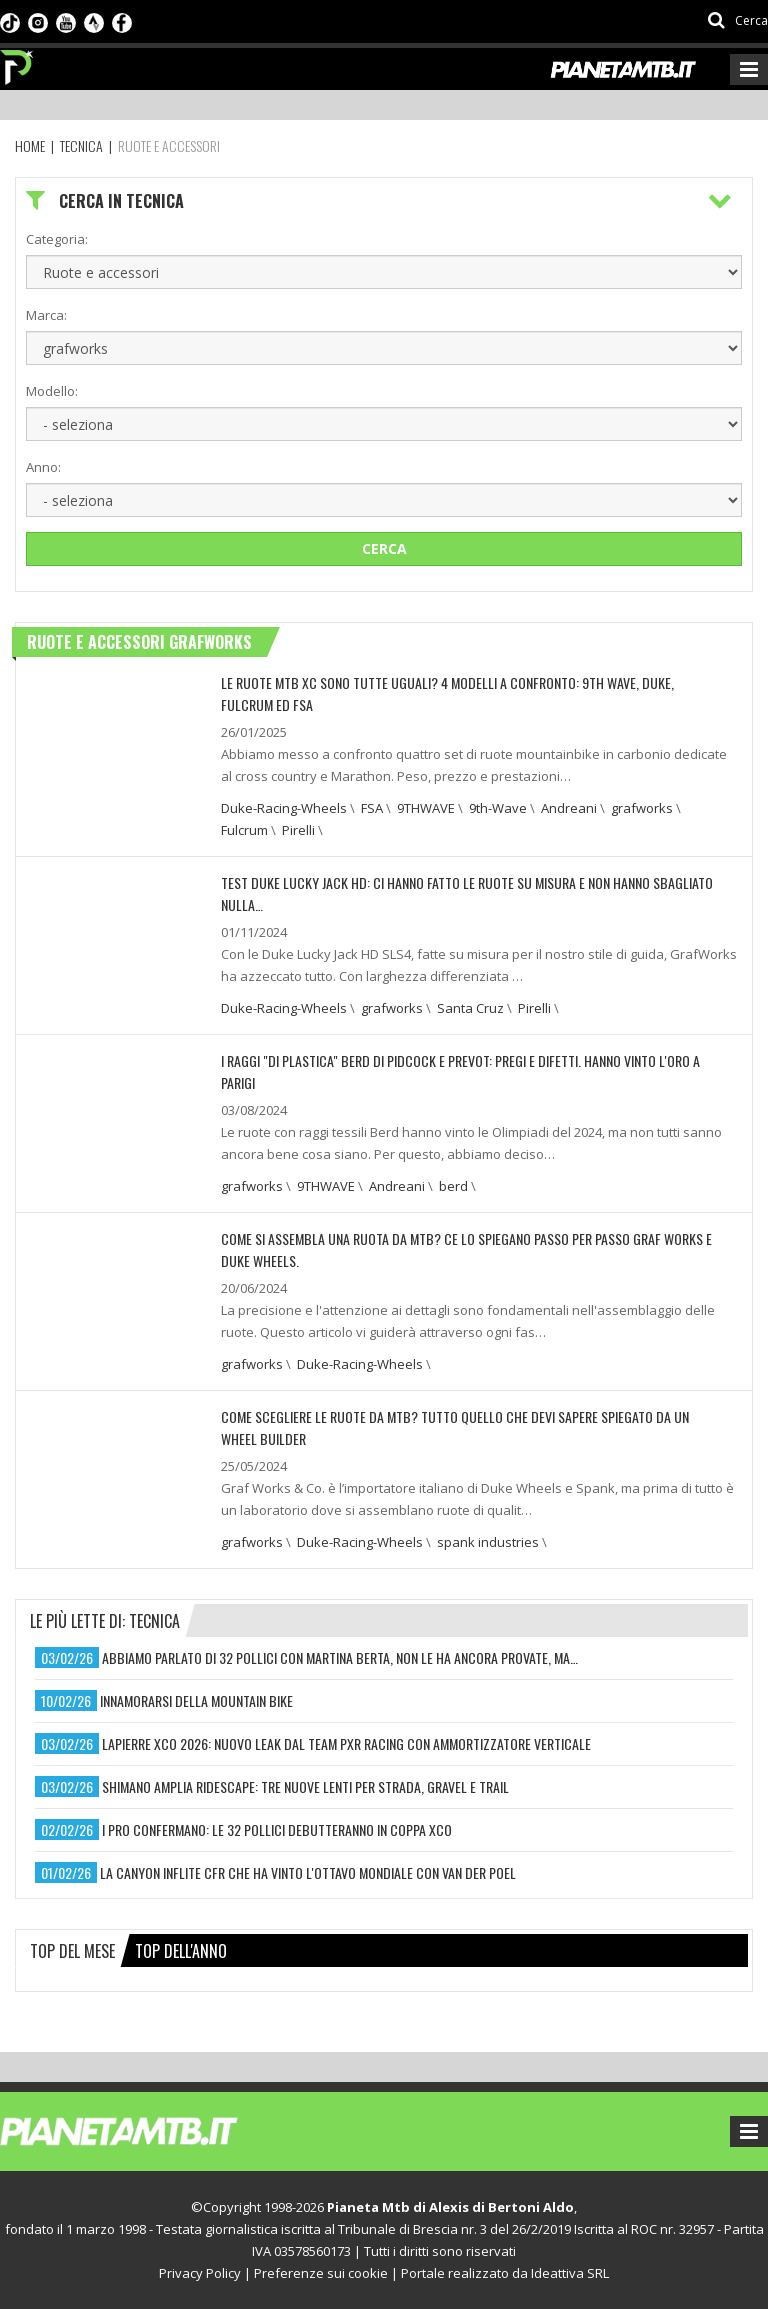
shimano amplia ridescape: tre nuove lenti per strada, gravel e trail (305, 1786)
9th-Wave (498, 808)
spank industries (488, 1542)
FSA (372, 808)
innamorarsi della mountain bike (196, 1700)
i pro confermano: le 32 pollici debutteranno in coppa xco (277, 1829)
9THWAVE (426, 808)
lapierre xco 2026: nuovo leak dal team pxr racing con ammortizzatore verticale (346, 1743)
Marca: (46, 315)
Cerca (384, 548)
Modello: (52, 391)
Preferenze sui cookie (321, 2273)
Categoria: (57, 239)
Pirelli (298, 830)
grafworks (642, 808)
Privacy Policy (200, 2273)
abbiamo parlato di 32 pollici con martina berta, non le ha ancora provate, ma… (340, 1657)
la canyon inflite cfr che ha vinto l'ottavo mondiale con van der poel (308, 1872)
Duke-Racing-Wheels (284, 808)
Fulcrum (244, 830)
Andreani (569, 808)
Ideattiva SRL (570, 2273)
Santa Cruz (470, 1008)
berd (453, 1186)
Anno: (43, 467)
